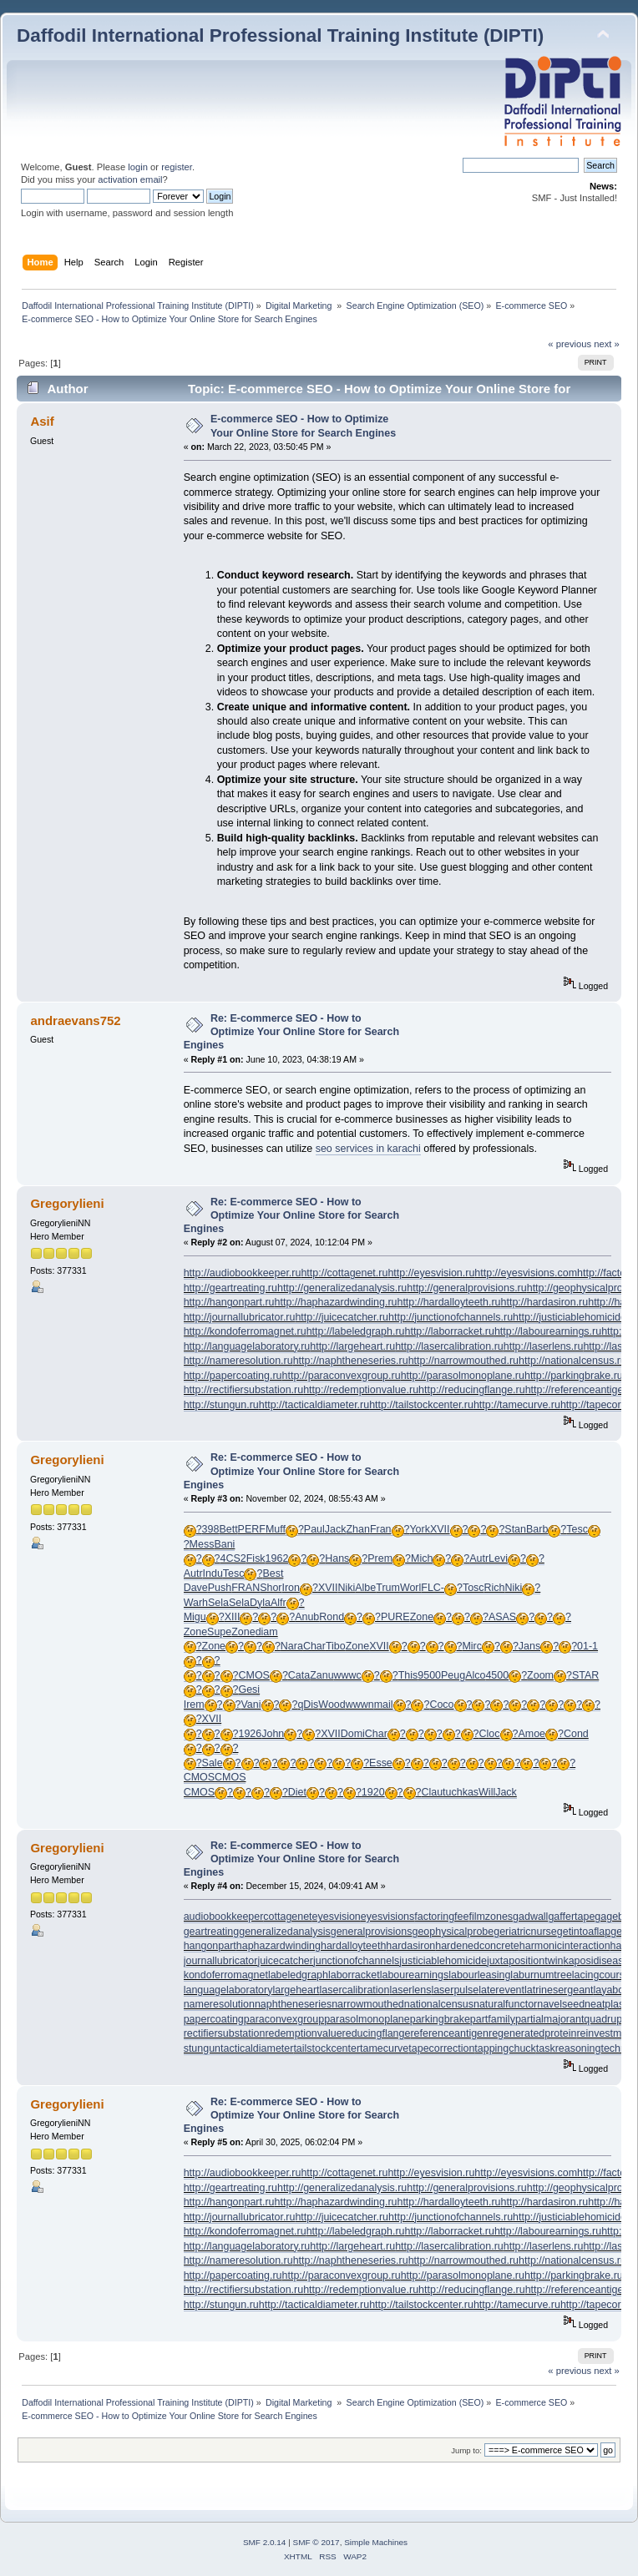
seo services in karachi (368, 1148)
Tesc (577, 1529)
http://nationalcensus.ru (572, 1360)
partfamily (492, 2019)
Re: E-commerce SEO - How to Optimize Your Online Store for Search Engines (291, 1032)
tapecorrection (441, 2048)
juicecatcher (285, 1961)
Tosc (473, 1588)
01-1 (587, 1646)
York (419, 1529)
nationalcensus (438, 2004)
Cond (576, 1734)
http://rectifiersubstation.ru (243, 1390)
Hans (337, 1558)
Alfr (278, 1603)
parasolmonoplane (367, 2019)
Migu (195, 1617)
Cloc (489, 1734)
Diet (297, 1792)
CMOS (253, 1675)
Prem (379, 1558)
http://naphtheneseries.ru (350, 1360)
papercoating (214, 2019)
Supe (219, 1632)
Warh (196, 1603)
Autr (479, 1558)
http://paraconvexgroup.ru (341, 1375)
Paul (314, 1529)
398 (211, 1529)
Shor (270, 1588)
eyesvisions (387, 1916)
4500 (497, 1675)
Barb (537, 1529)
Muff (276, 1529)
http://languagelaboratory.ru (247, 1346)
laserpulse (454, 1990)
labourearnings (414, 1975)
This (408, 1675)
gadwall (530, 1916)
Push (219, 1588)
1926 (249, 1734)
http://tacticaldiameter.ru (314, 1405)
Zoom (540, 1675)
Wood (331, 1704)
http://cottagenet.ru (344, 1273)
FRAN (245, 1588)
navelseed (561, 2004)
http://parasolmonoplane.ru (462, 1375)
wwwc (348, 1675)
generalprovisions (372, 1931)
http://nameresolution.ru (238, 1360)
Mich (422, 1558)
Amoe (531, 1734)
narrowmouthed (368, 2004)
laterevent (501, 1990)
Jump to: (466, 2450)
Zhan (357, 1529)
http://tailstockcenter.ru (421, 1405)
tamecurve (384, 2048)
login (138, 167)
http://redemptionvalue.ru (360, 1390)
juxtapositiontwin (525, 1961)
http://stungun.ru (221, 1405)
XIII (233, 1617)
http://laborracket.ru (449, 1331)
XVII (440, 1529)
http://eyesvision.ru (430, 1273)
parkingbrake (440, 2019)
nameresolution (219, 2004)
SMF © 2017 (316, 2542)
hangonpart (210, 1946)
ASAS (502, 1617)
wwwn (360, 1704)
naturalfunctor (505, 2004)
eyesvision (336, 1916)
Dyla (260, 1603)
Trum (388, 1588)
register (176, 167)
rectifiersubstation (225, 2033)
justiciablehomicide (443, 1961)
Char (314, 1646)
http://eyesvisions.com (525, 1273)
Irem (194, 1704)
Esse (380, 1763)
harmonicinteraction (564, 1946)
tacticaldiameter (256, 2048)
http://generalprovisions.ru (466, 1288)
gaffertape (571, 1916)
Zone (421, 1617)
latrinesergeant (558, 1990)
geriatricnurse (525, 1931)
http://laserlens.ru (544, 1346)
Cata (299, 1675)
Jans (529, 1646)
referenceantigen (449, 2033)
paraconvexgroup (284, 2019)
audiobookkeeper (224, 1916)
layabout (612, 1990)
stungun (202, 2048)
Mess (202, 1544)
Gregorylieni (67, 1203)
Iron (291, 1588)
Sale (212, 1763)
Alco (475, 1675)
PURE (395, 1617)
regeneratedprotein (532, 2033)
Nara (292, 1646)
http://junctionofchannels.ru (450, 1317)
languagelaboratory (228, 1990)
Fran (381, 1529)
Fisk (256, 1558)
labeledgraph (298, 1975)
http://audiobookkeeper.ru (242, 1273)
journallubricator (221, 1961)
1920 (373, 1792)
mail (383, 1704)
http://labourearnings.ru (547, 1331)
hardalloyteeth (353, 1946)
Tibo (336, 1646)
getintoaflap (583, 1931)
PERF (252, 1529)
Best (272, 1573)
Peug (453, 1675)
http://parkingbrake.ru (573, 1375)
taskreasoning (568, 2048)
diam (267, 1632)
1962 (277, 1558)
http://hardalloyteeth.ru (448, 1302)
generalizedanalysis (285, 1931)
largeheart (295, 1990)
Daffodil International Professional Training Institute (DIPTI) (280, 35)
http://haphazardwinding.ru (336, 1302)
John (272, 1734)
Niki (347, 1588)
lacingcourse (601, 1975)
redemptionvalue (303, 2033)
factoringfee (441, 1916)
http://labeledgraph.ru (355, 1331)
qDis (307, 1704)
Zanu (321, 1675)
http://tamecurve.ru (516, 1405)
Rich (494, 1588)
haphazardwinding (278, 1946)
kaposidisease (596, 1961)
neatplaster (610, 2004)
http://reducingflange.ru (471, 1390)
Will (486, 1792)
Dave (196, 1588)
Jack (336, 1529)
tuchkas (460, 1792)
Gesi (249, 1689)
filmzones (490, 1916)
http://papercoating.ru (233, 1375)
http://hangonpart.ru (229, 1302)
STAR (585, 1675)
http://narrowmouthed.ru (463, 1360)
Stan (515, 1529)
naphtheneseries (293, 2004)
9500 (429, 1675)
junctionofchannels (356, 1961)
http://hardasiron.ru (545, 1302)
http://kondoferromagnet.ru (245, 1331)
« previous (569, 344)
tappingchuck (504, 2048)
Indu (213, 1573)
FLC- (432, 1588)
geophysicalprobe (453, 1931)
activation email (130, 179)
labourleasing (479, 1975)
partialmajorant (549, 2019)
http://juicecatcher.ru (341, 1317)
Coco (441, 1704)
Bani (224, 1544)
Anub (307, 1617)
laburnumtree (540, 1975)
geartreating (212, 1931)
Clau (432, 1792)
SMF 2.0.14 (264, 2542)
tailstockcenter (326, 2048)
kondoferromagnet (226, 1975)
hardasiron (410, 1946)
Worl (410, 1588)
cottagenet (287, 1916)
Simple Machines (376, 2542)
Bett (228, 1529)
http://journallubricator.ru (240, 1317)
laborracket (354, 1975)
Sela (218, 1603)
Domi (353, 1734)
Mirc (472, 1646)
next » (607, 344)
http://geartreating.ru (230, 1288)
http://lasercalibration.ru (449, 1346)
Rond (331, 1617)
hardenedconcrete (477, 1946)
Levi (498, 1558)
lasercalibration (355, 1990)
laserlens (410, 1990)
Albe (365, 1588)
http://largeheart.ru (352, 1346)
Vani (251, 1704)
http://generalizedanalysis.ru (342, 1288)
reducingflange (376, 2033)
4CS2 (233, 1558)
